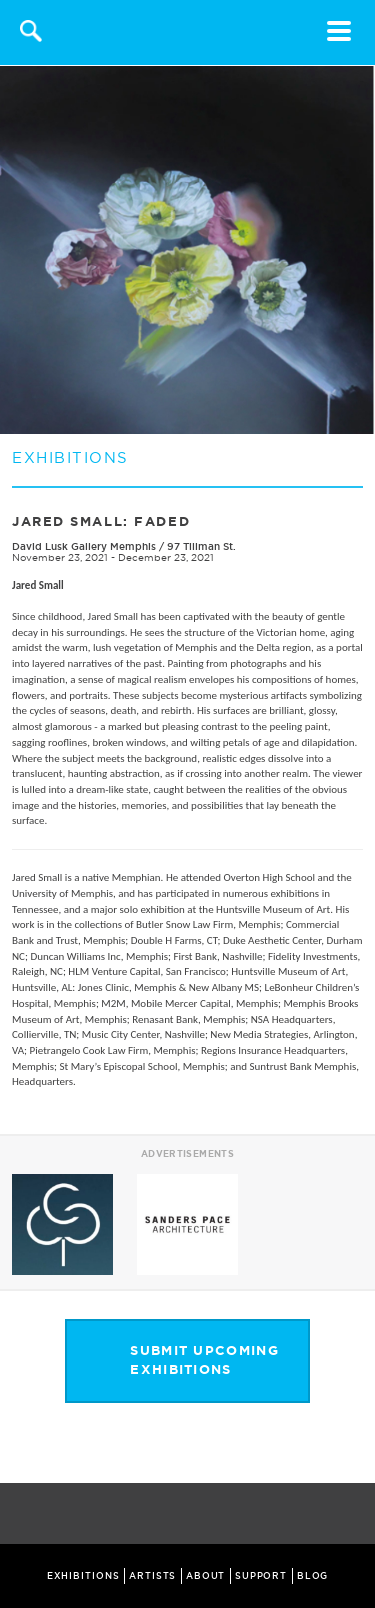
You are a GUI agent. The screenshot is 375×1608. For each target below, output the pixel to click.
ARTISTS (152, 1576)
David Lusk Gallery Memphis (85, 546)
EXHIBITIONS (83, 1576)
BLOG (313, 1576)
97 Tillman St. (201, 546)
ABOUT (206, 1576)
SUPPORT (261, 1576)
